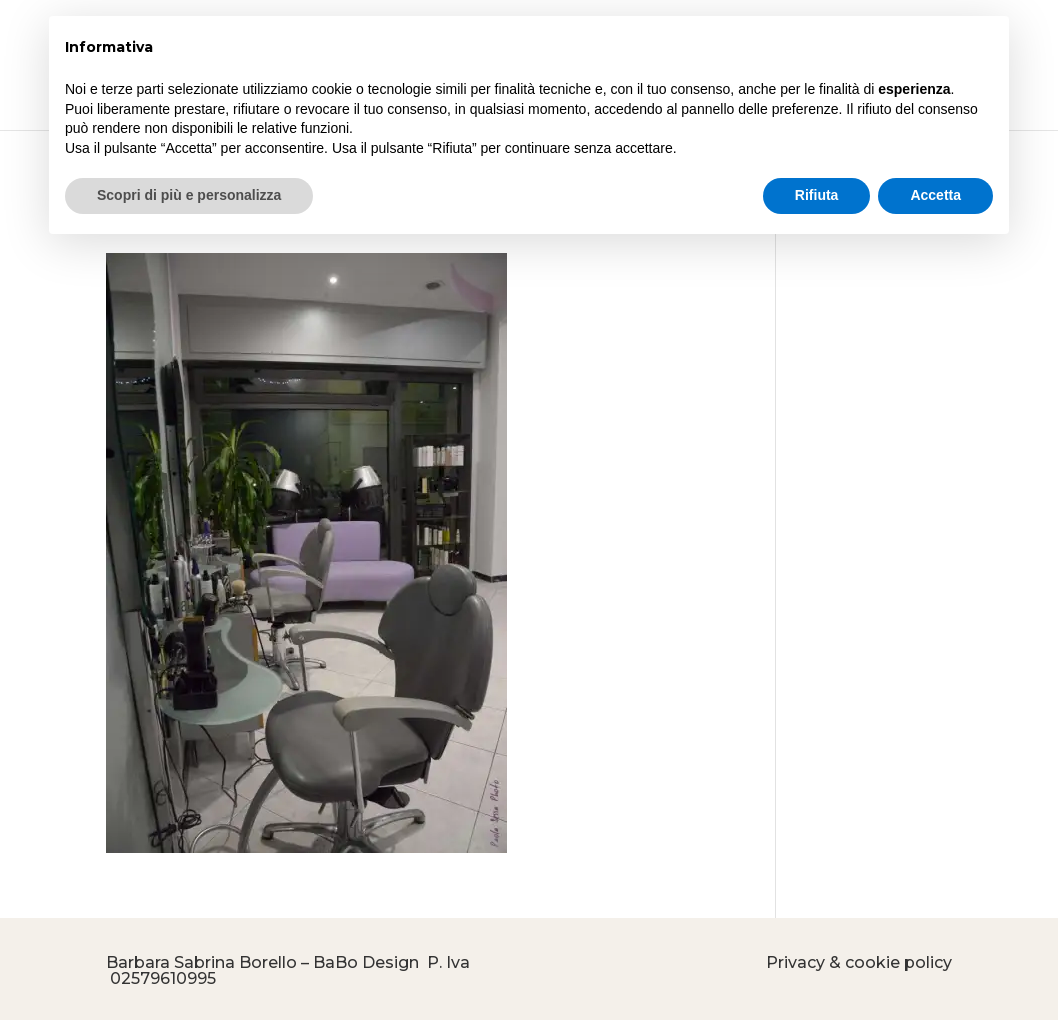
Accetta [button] (935, 195)
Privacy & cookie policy (859, 962)
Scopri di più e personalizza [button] (189, 195)
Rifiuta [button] (817, 195)
